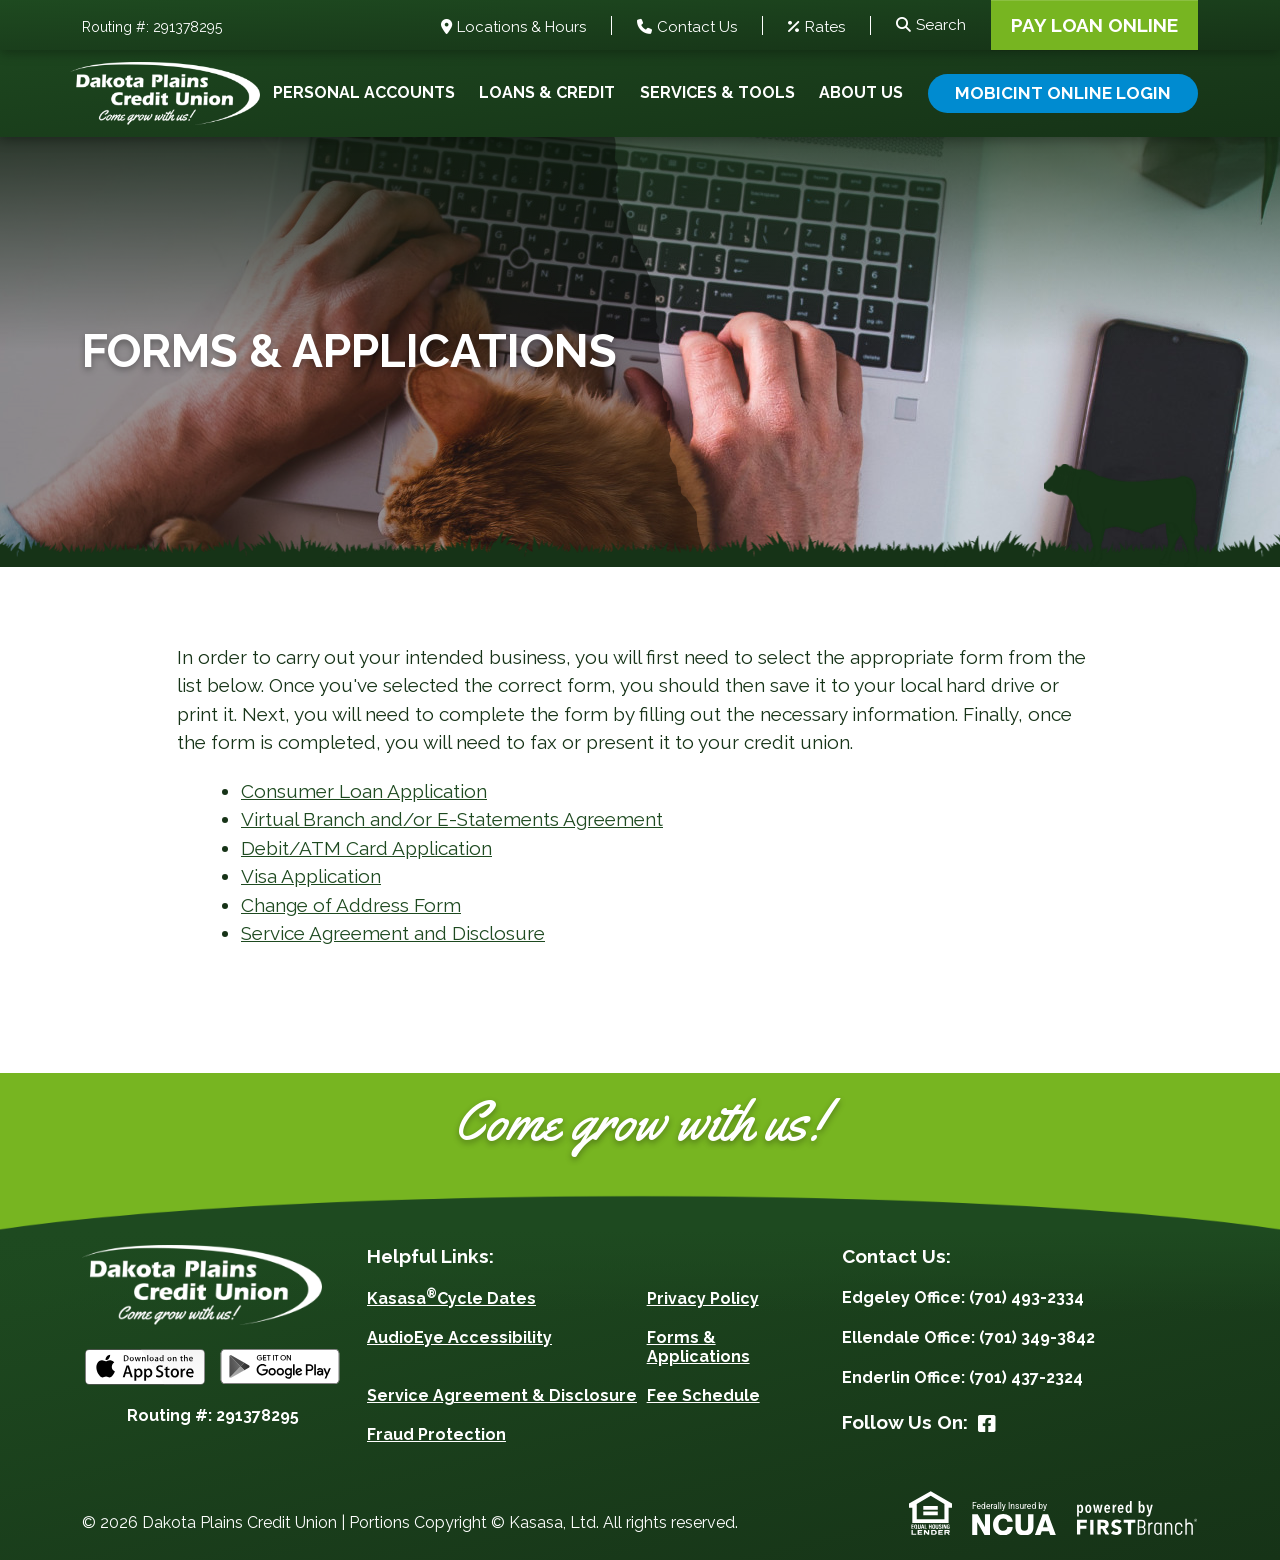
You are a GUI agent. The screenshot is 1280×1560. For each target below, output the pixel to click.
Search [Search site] (941, 25)
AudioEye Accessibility (459, 1337)
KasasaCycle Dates (451, 1298)
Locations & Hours (521, 27)
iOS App (145, 1367)
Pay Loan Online (1094, 25)
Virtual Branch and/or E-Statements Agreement (452, 819)
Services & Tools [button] (717, 92)
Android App (280, 1367)
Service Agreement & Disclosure (502, 1395)
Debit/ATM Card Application (366, 848)
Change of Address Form (351, 905)
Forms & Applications (698, 1347)
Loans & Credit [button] (547, 92)
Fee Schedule (703, 1395)
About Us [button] (861, 92)
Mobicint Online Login (1063, 93)
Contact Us (697, 27)
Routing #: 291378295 (152, 27)
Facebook (987, 1424)
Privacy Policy (703, 1298)
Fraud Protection (436, 1434)
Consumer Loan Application (364, 791)
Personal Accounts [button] (364, 92)
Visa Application (311, 876)
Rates (825, 27)
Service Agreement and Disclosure (393, 933)
